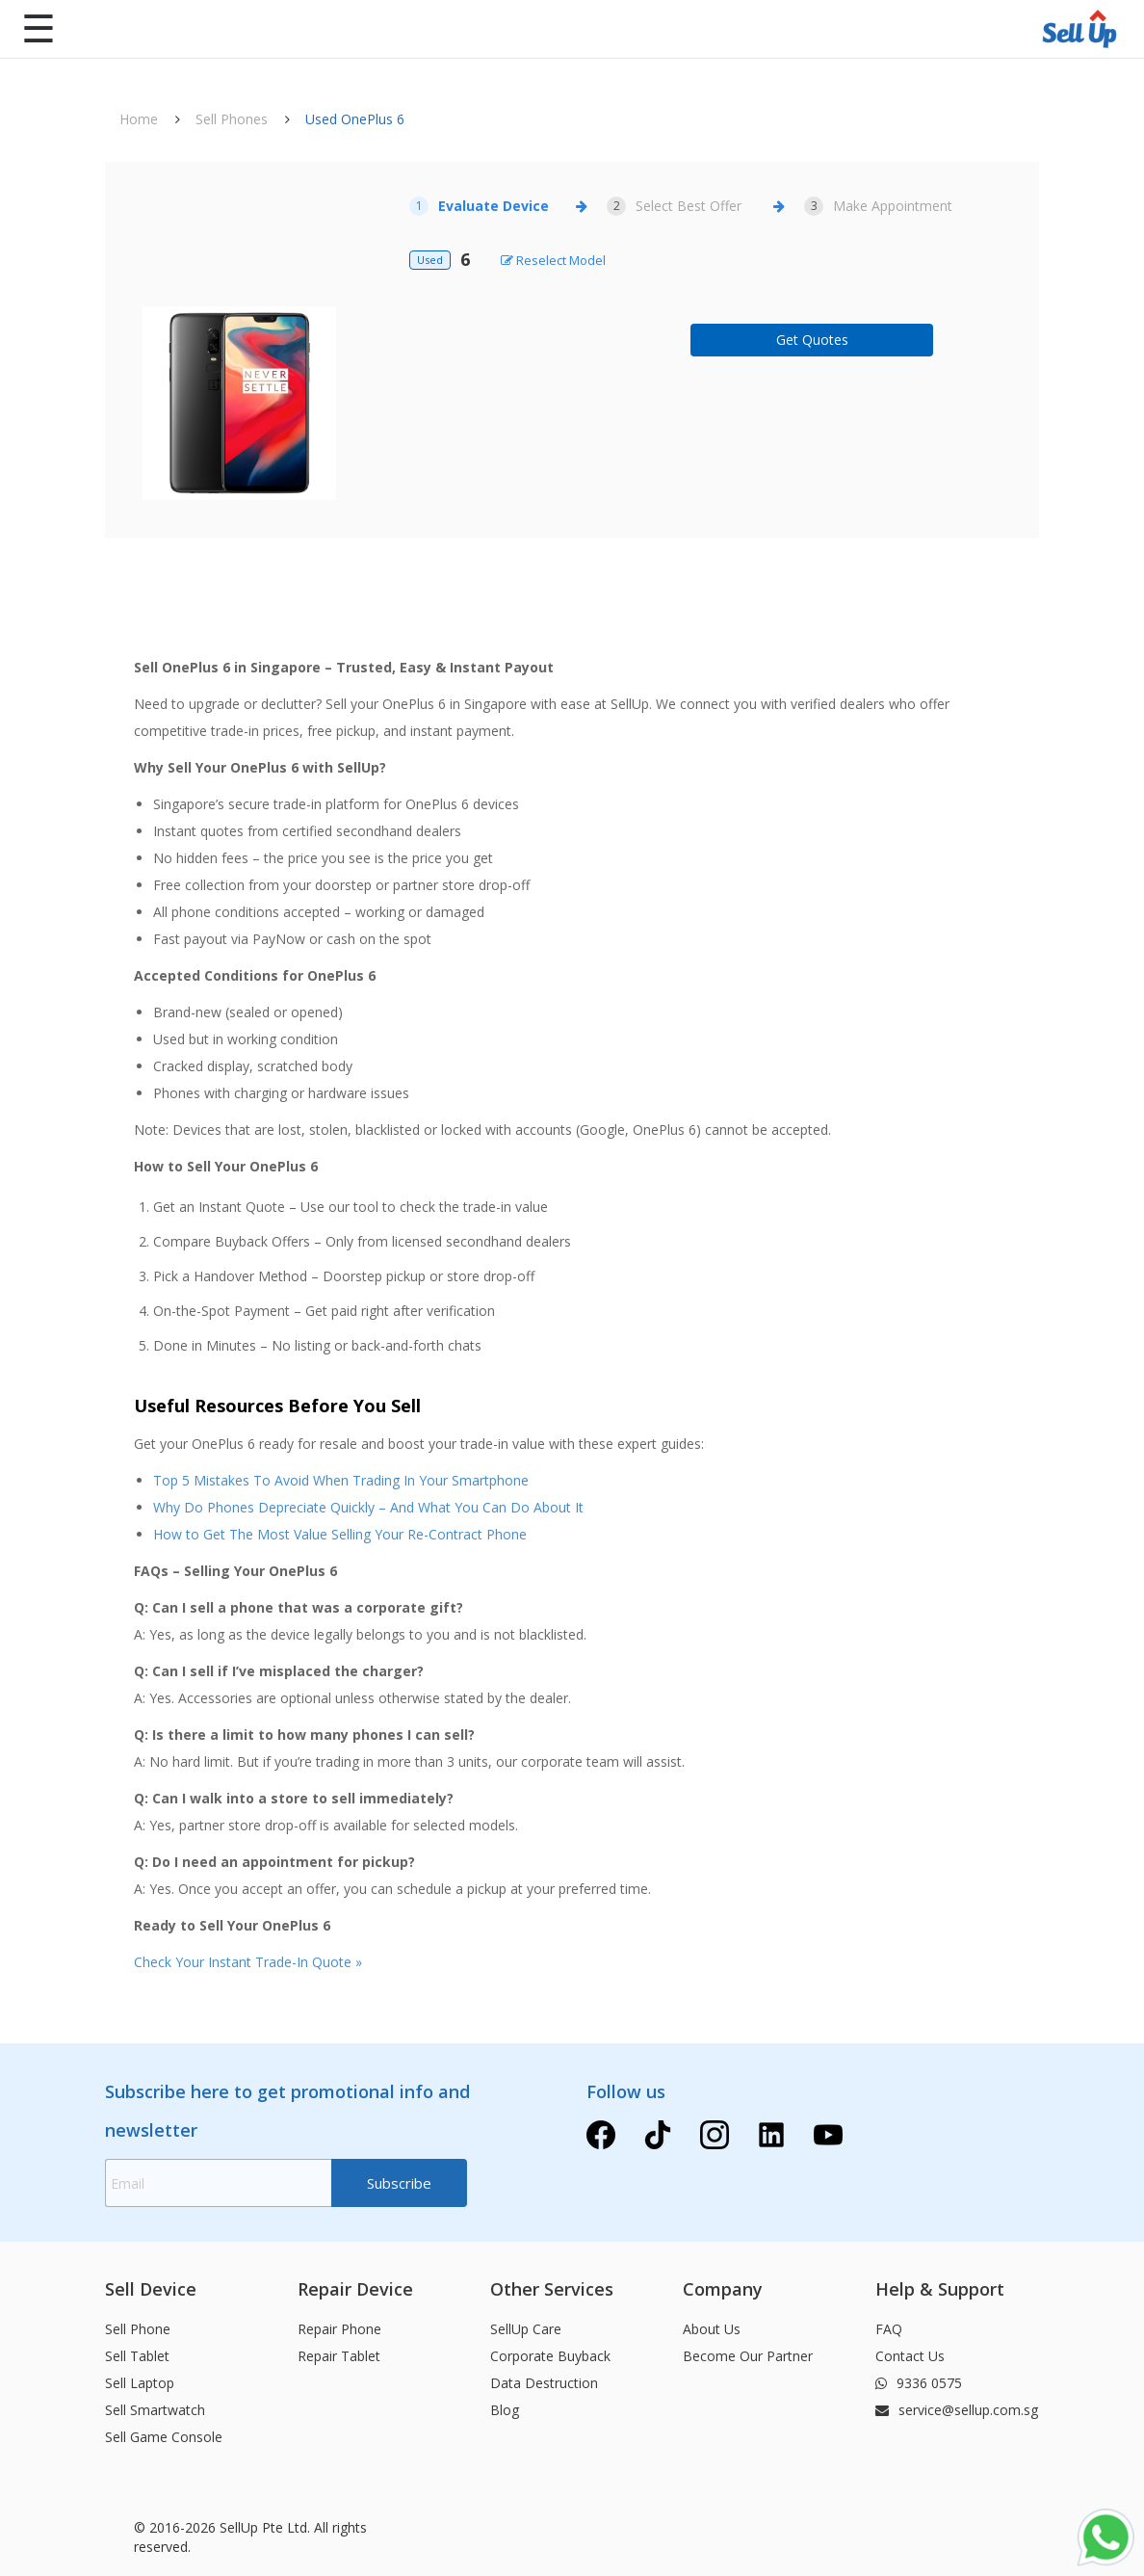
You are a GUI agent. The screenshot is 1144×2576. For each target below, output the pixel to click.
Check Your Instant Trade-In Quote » (248, 1962)
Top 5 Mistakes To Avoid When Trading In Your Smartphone (341, 1480)
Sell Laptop (139, 2383)
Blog (504, 2410)
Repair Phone (339, 2329)
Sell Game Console (163, 2437)
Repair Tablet (339, 2356)
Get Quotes (812, 339)
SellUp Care (525, 2329)
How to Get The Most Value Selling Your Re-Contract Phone (340, 1534)
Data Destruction (544, 2383)
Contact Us (910, 2356)
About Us (712, 2329)
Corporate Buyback (550, 2356)
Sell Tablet (137, 2356)
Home (138, 119)
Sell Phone (137, 2329)
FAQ (888, 2329)
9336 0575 (918, 2383)
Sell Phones (231, 119)
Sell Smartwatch (155, 2410)
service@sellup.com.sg (956, 2410)
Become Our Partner (748, 2356)
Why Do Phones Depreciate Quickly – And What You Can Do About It (368, 1507)
